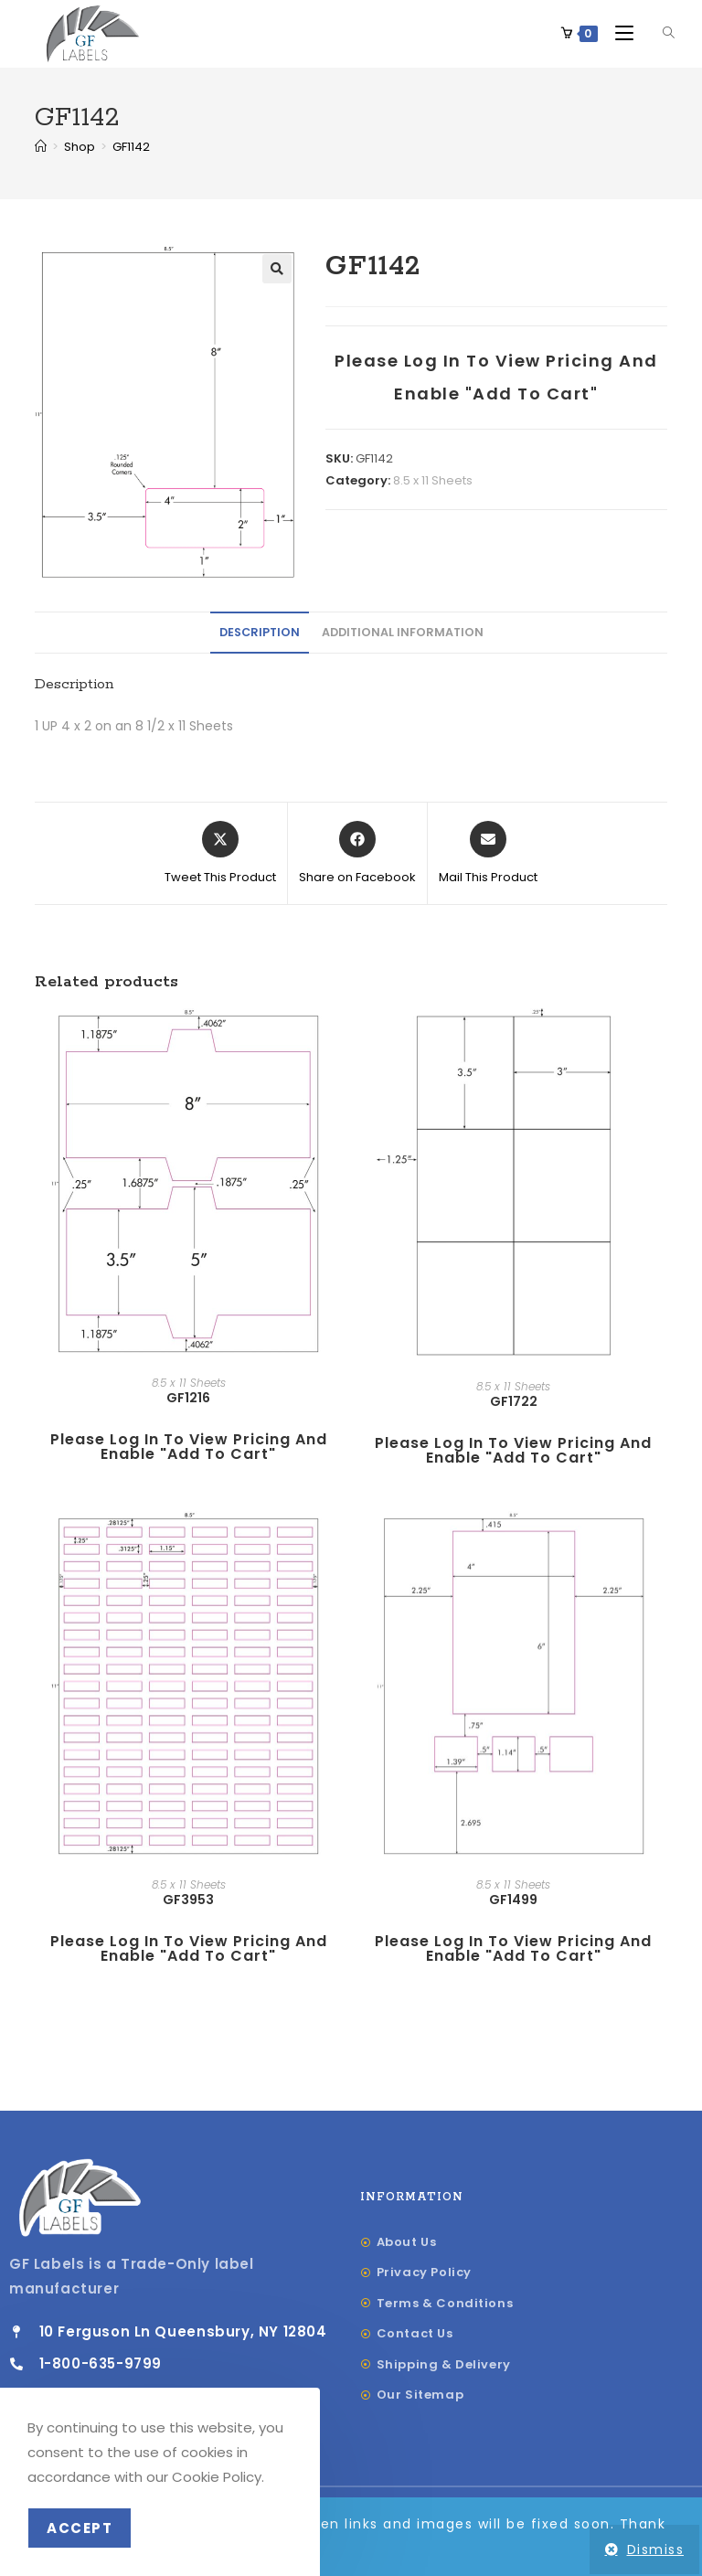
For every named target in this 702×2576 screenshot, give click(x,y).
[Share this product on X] (220, 855)
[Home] (41, 147)
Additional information (403, 633)
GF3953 (188, 1900)
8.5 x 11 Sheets (433, 481)
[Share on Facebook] (357, 855)
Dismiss (656, 2549)
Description (259, 633)
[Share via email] (488, 855)
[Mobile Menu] (619, 33)
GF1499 (513, 1900)
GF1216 (188, 1398)
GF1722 (513, 1402)
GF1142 (131, 147)
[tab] (259, 634)
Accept (79, 2528)
